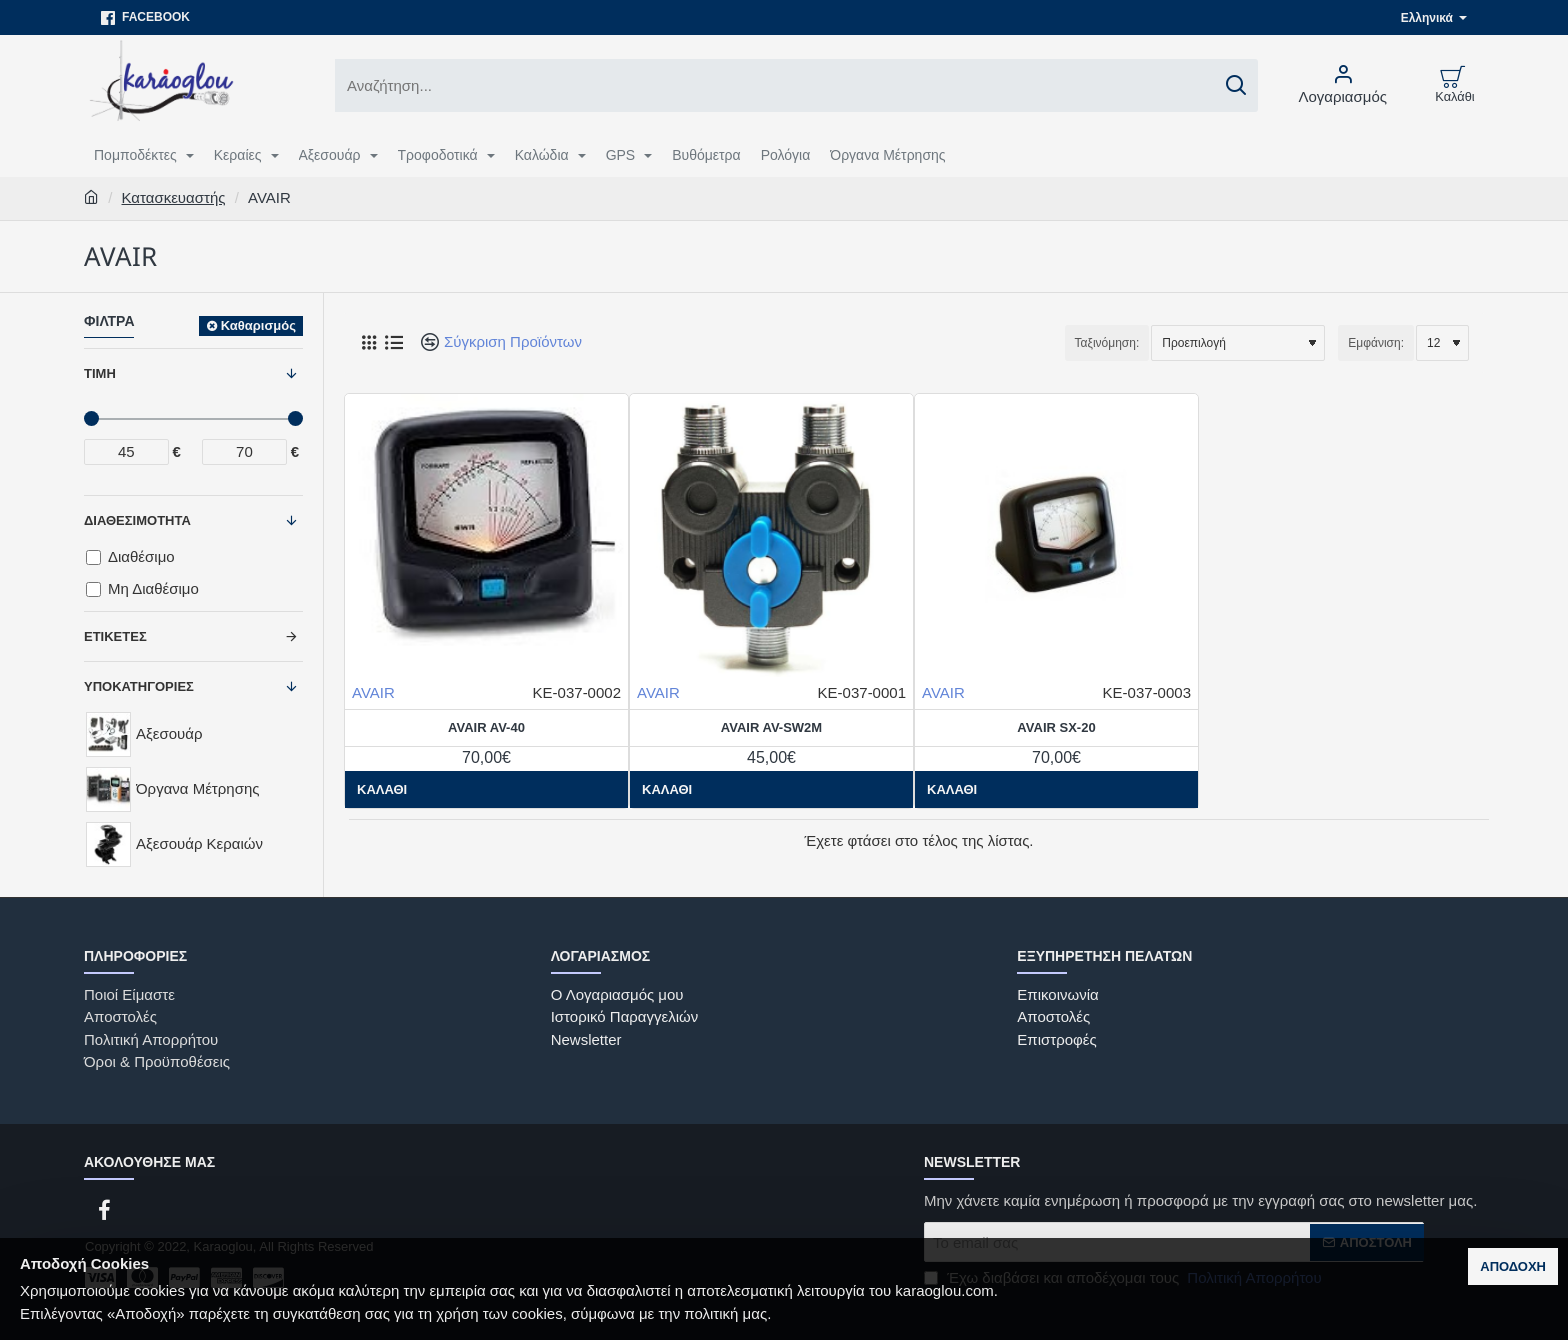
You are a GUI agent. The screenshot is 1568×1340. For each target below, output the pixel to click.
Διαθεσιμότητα (137, 520)
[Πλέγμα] (368, 342)
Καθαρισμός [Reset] (258, 325)
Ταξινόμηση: (1107, 343)
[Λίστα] (393, 342)
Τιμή (100, 373)
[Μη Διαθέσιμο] (93, 589)
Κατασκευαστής (174, 197)
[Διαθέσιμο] (93, 557)
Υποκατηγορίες (139, 686)
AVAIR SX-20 (1056, 727)
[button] (667, 789)
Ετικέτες (115, 636)
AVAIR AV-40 (486, 727)
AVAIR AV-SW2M (771, 727)
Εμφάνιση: (1376, 343)
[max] (244, 452)
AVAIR (373, 692)
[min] (126, 452)
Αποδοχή (1513, 1266)
